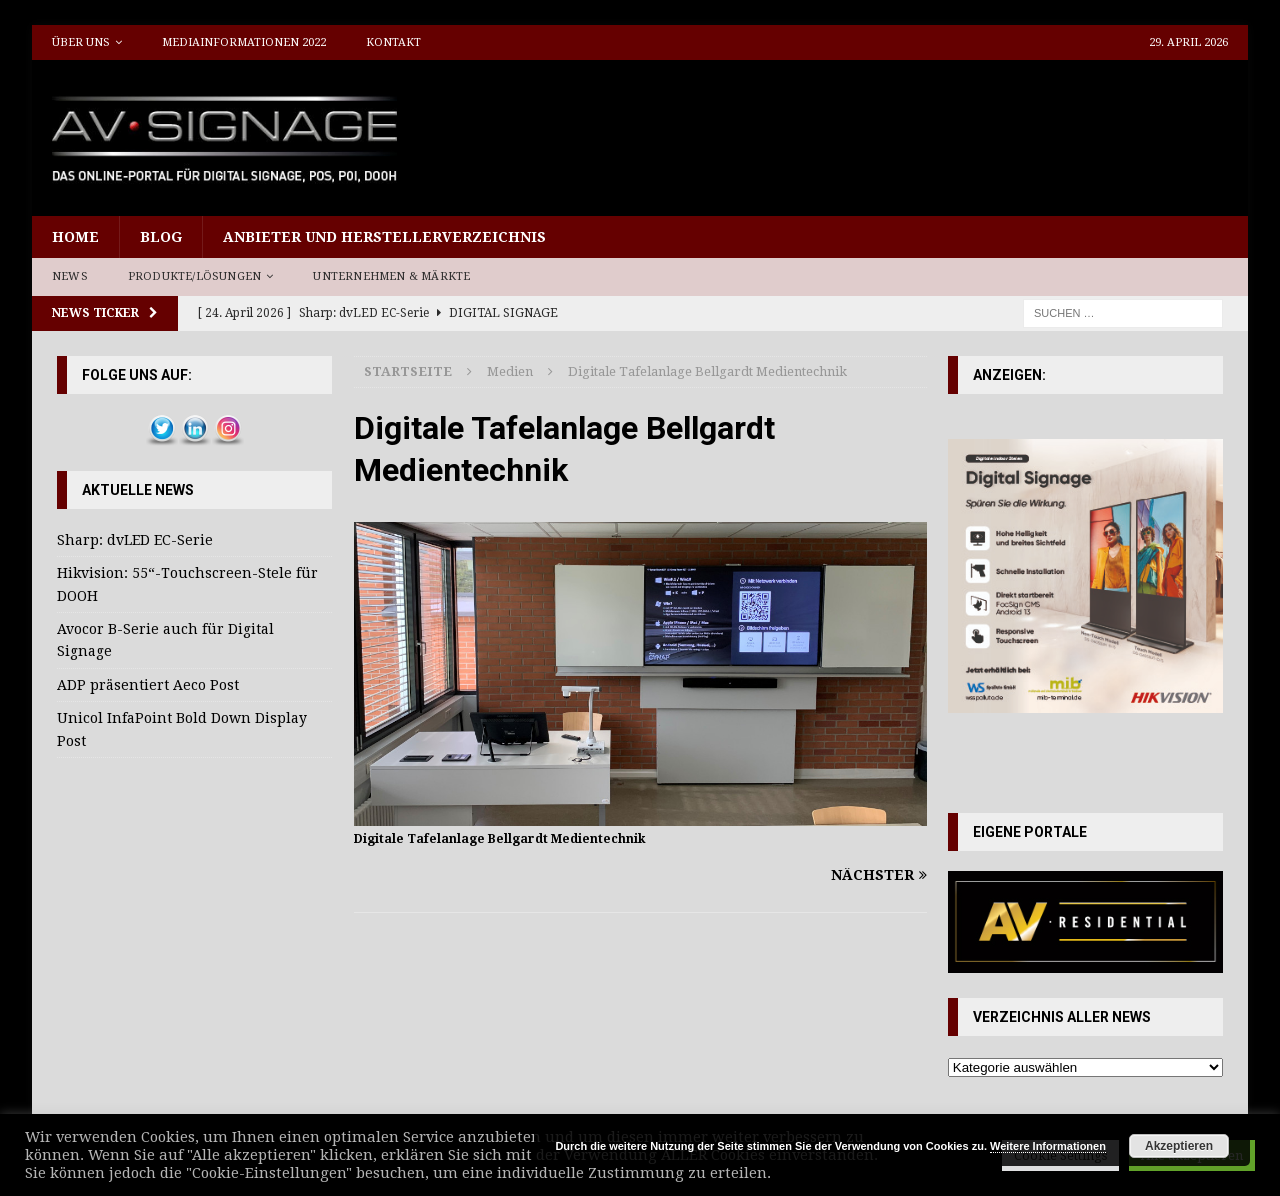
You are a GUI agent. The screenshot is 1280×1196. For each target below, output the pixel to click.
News (70, 276)
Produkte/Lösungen (194, 276)
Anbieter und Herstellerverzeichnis (384, 237)
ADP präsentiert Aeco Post (148, 685)
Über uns (81, 42)
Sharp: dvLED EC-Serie (135, 540)
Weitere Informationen (1048, 1146)
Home (75, 237)
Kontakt (393, 42)
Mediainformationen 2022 (244, 42)
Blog (161, 237)
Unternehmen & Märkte (391, 276)
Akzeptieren (1179, 1146)
